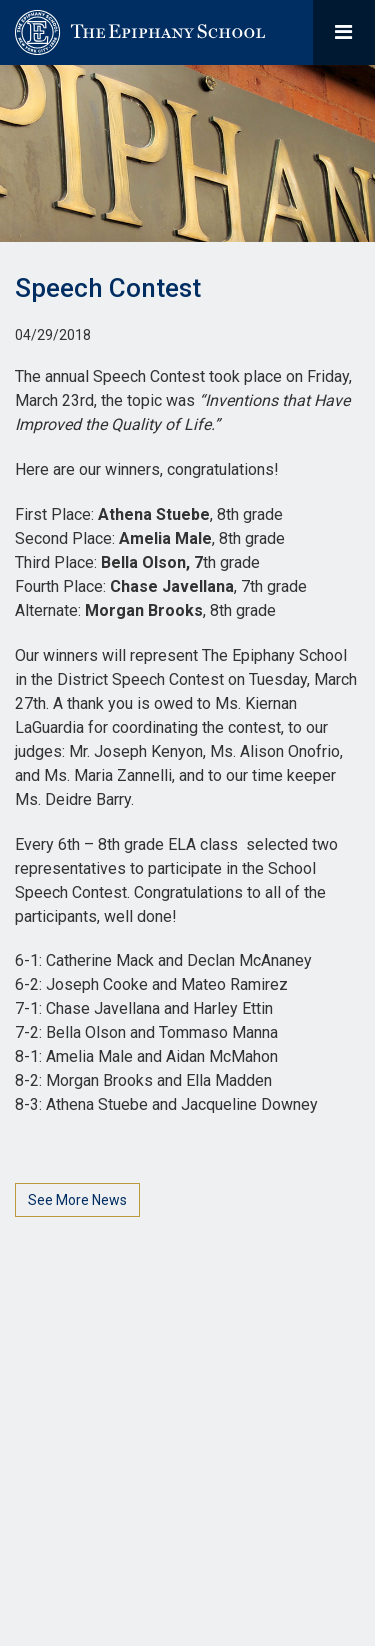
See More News (77, 1200)
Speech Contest (108, 288)
